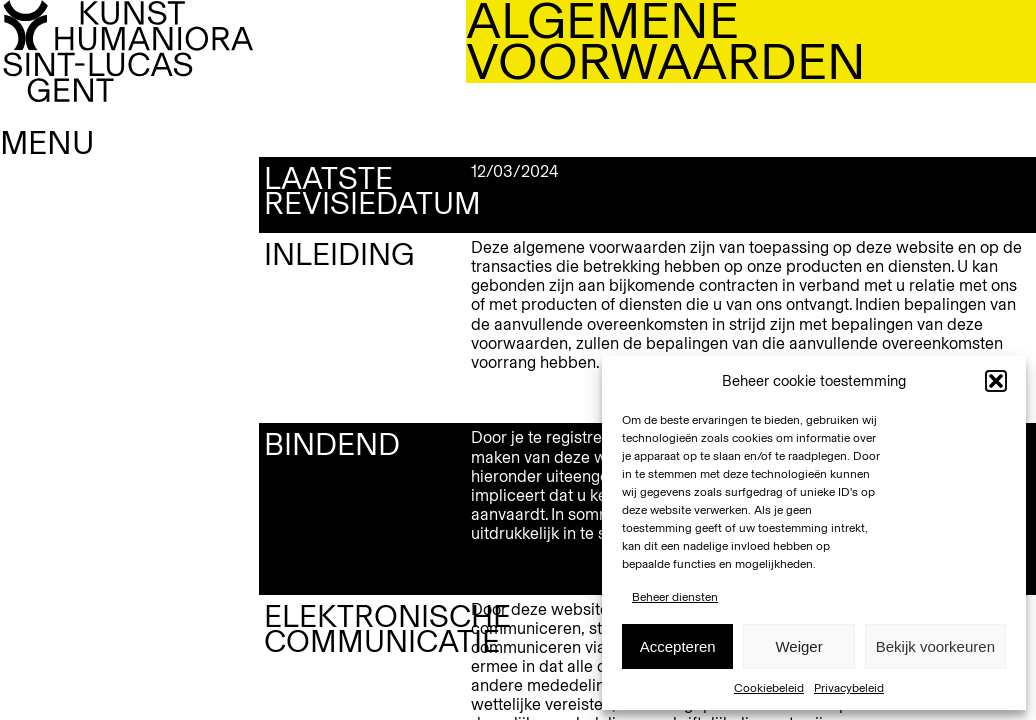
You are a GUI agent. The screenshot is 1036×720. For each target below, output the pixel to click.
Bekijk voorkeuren (935, 646)
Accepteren (678, 646)
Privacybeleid (849, 688)
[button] (996, 381)
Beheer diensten (675, 597)
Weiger (798, 646)
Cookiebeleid (769, 688)
